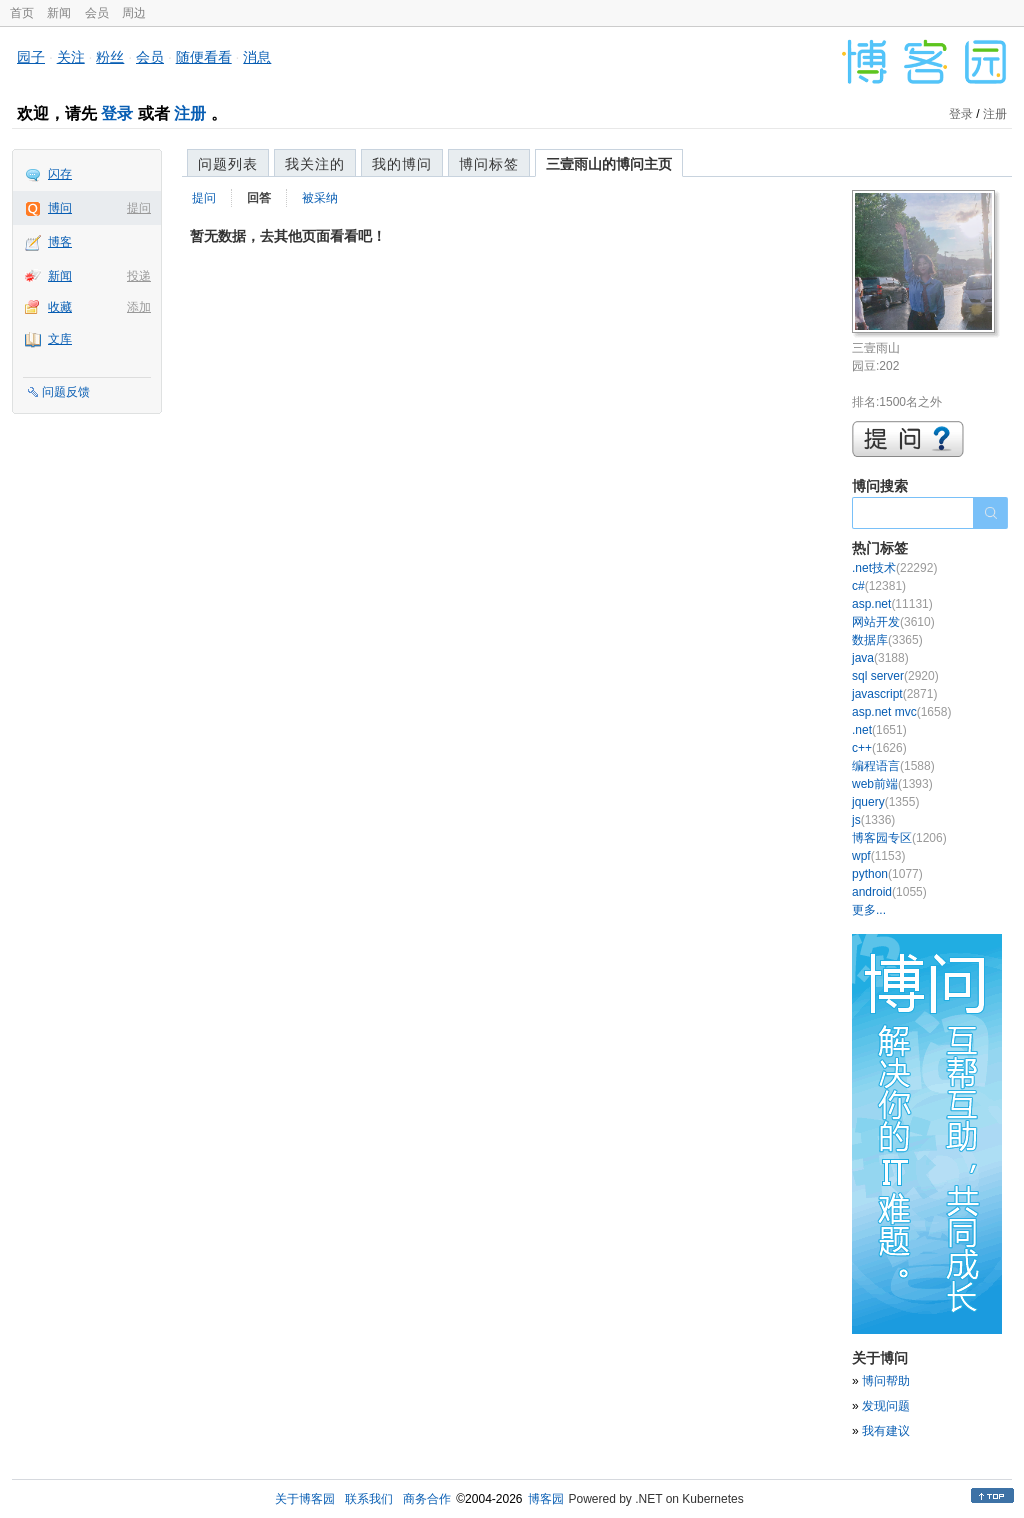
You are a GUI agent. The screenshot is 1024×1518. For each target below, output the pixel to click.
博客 (60, 242)
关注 (71, 57)
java (880, 658)
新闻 (59, 13)
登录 (117, 113)
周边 (134, 13)
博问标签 (489, 164)
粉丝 (110, 57)
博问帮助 (886, 1381)
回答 (259, 198)
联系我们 (369, 1499)
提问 (139, 208)
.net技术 (894, 568)
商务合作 (427, 1499)
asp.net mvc (901, 712)
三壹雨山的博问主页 (609, 164)
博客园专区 (899, 838)
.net (879, 730)
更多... (869, 910)
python (887, 874)
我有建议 (886, 1431)
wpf (878, 856)
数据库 (887, 640)
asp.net (892, 604)
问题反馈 (66, 392)
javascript (894, 694)
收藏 (60, 307)
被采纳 (320, 198)
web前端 (892, 784)
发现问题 (886, 1406)
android (889, 892)
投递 (139, 276)
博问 (60, 208)
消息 (257, 57)
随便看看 (204, 57)
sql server (895, 676)
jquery (885, 802)
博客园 (546, 1499)
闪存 (60, 174)
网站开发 (893, 622)
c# (879, 586)
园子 (31, 57)
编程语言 (893, 766)
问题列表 (228, 164)
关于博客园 (305, 1499)
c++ (879, 748)
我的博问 (402, 164)
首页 (22, 13)
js (873, 820)
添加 (139, 307)
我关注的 (315, 164)
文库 (60, 339)
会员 (97, 13)
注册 (190, 113)
